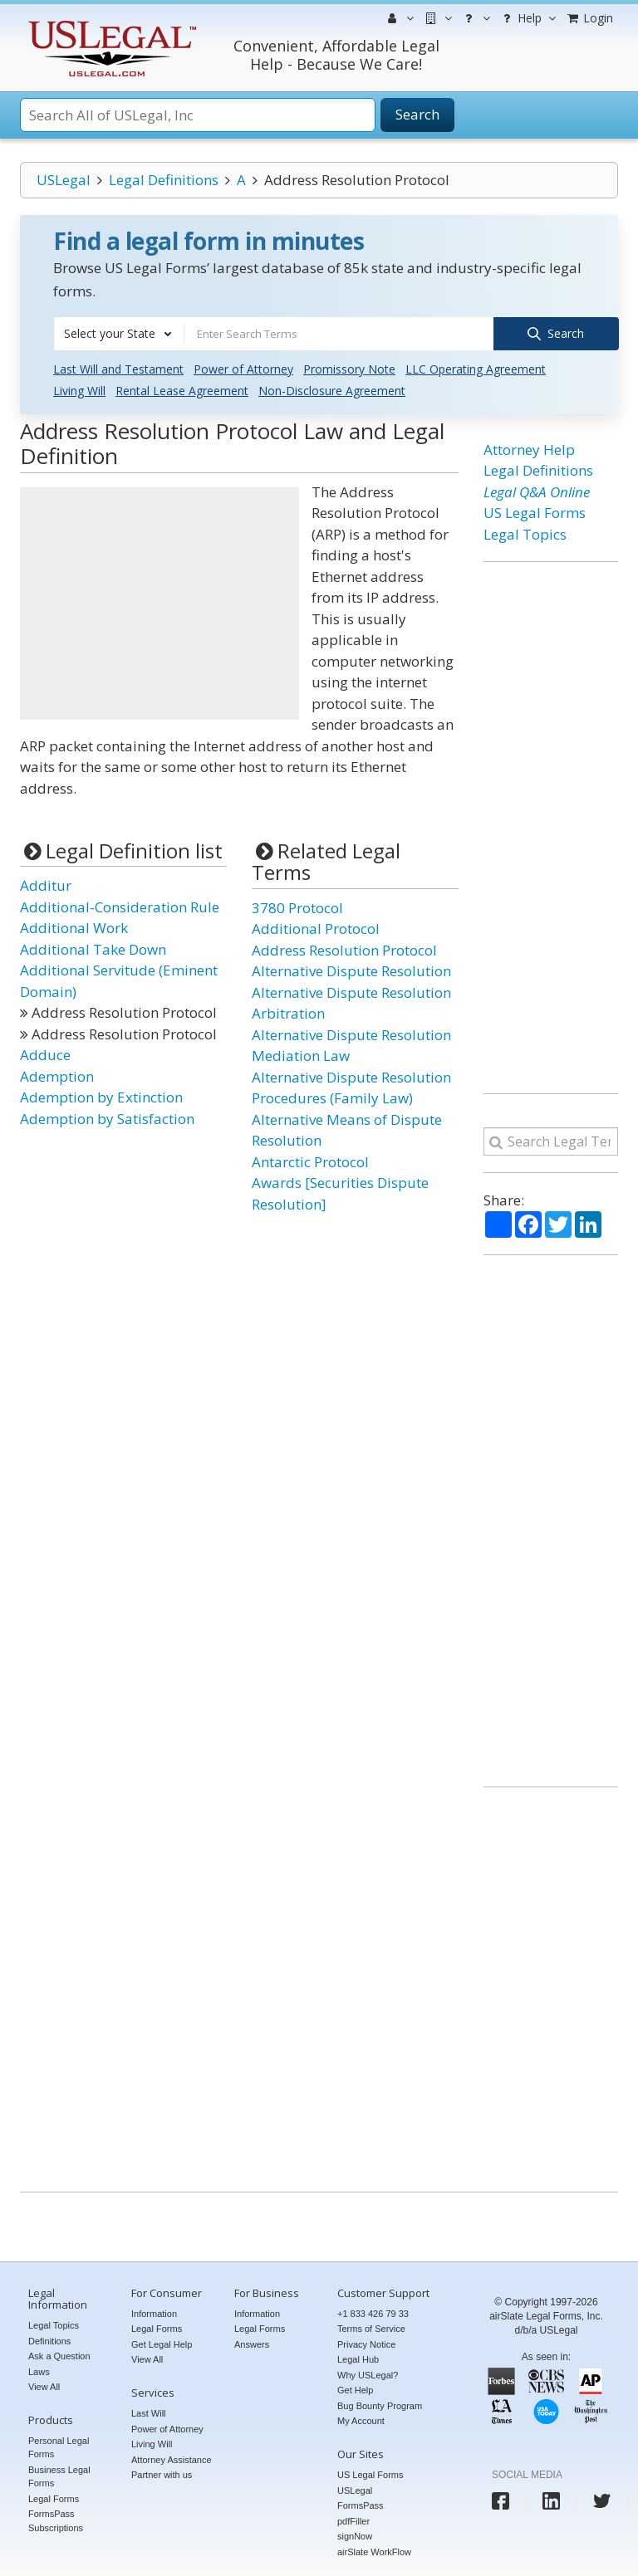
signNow (354, 2535)
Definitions (49, 2340)
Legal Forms (53, 2498)
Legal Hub (358, 2358)
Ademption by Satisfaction (107, 1117)
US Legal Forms (534, 511)
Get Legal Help (161, 2344)
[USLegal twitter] (602, 2500)
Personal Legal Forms (58, 2447)
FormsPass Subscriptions (55, 2520)
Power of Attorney (243, 368)
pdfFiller (353, 2520)
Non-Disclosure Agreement (331, 390)
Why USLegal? (367, 2374)
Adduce (45, 1053)
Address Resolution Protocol (344, 949)
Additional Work (74, 926)
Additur (45, 884)
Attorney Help (529, 448)
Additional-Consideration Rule (119, 906)
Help (527, 18)
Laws (39, 2371)
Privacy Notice (366, 2344)
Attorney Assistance (171, 2459)
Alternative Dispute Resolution (351, 970)
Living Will (79, 390)
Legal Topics (525, 533)
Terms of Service (371, 2328)
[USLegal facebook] (500, 2500)
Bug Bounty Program (379, 2405)
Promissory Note (349, 368)
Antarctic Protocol (310, 1161)
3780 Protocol (297, 907)
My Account (361, 2420)
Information (154, 2313)
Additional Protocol (316, 927)
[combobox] (119, 333)
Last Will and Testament (118, 368)
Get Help (355, 2389)
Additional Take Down (93, 948)
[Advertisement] (159, 602)
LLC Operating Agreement (475, 368)
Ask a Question (59, 2355)
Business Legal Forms (59, 2476)
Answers (251, 2344)
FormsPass (360, 2505)
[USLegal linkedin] (551, 2500)
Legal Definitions (163, 179)
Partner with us (161, 2474)
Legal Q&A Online (536, 491)
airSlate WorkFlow (374, 2551)
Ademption (57, 1075)
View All (44, 2386)
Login (589, 18)
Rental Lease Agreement (181, 390)
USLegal (64, 179)
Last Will (148, 2412)
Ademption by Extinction (101, 1096)
